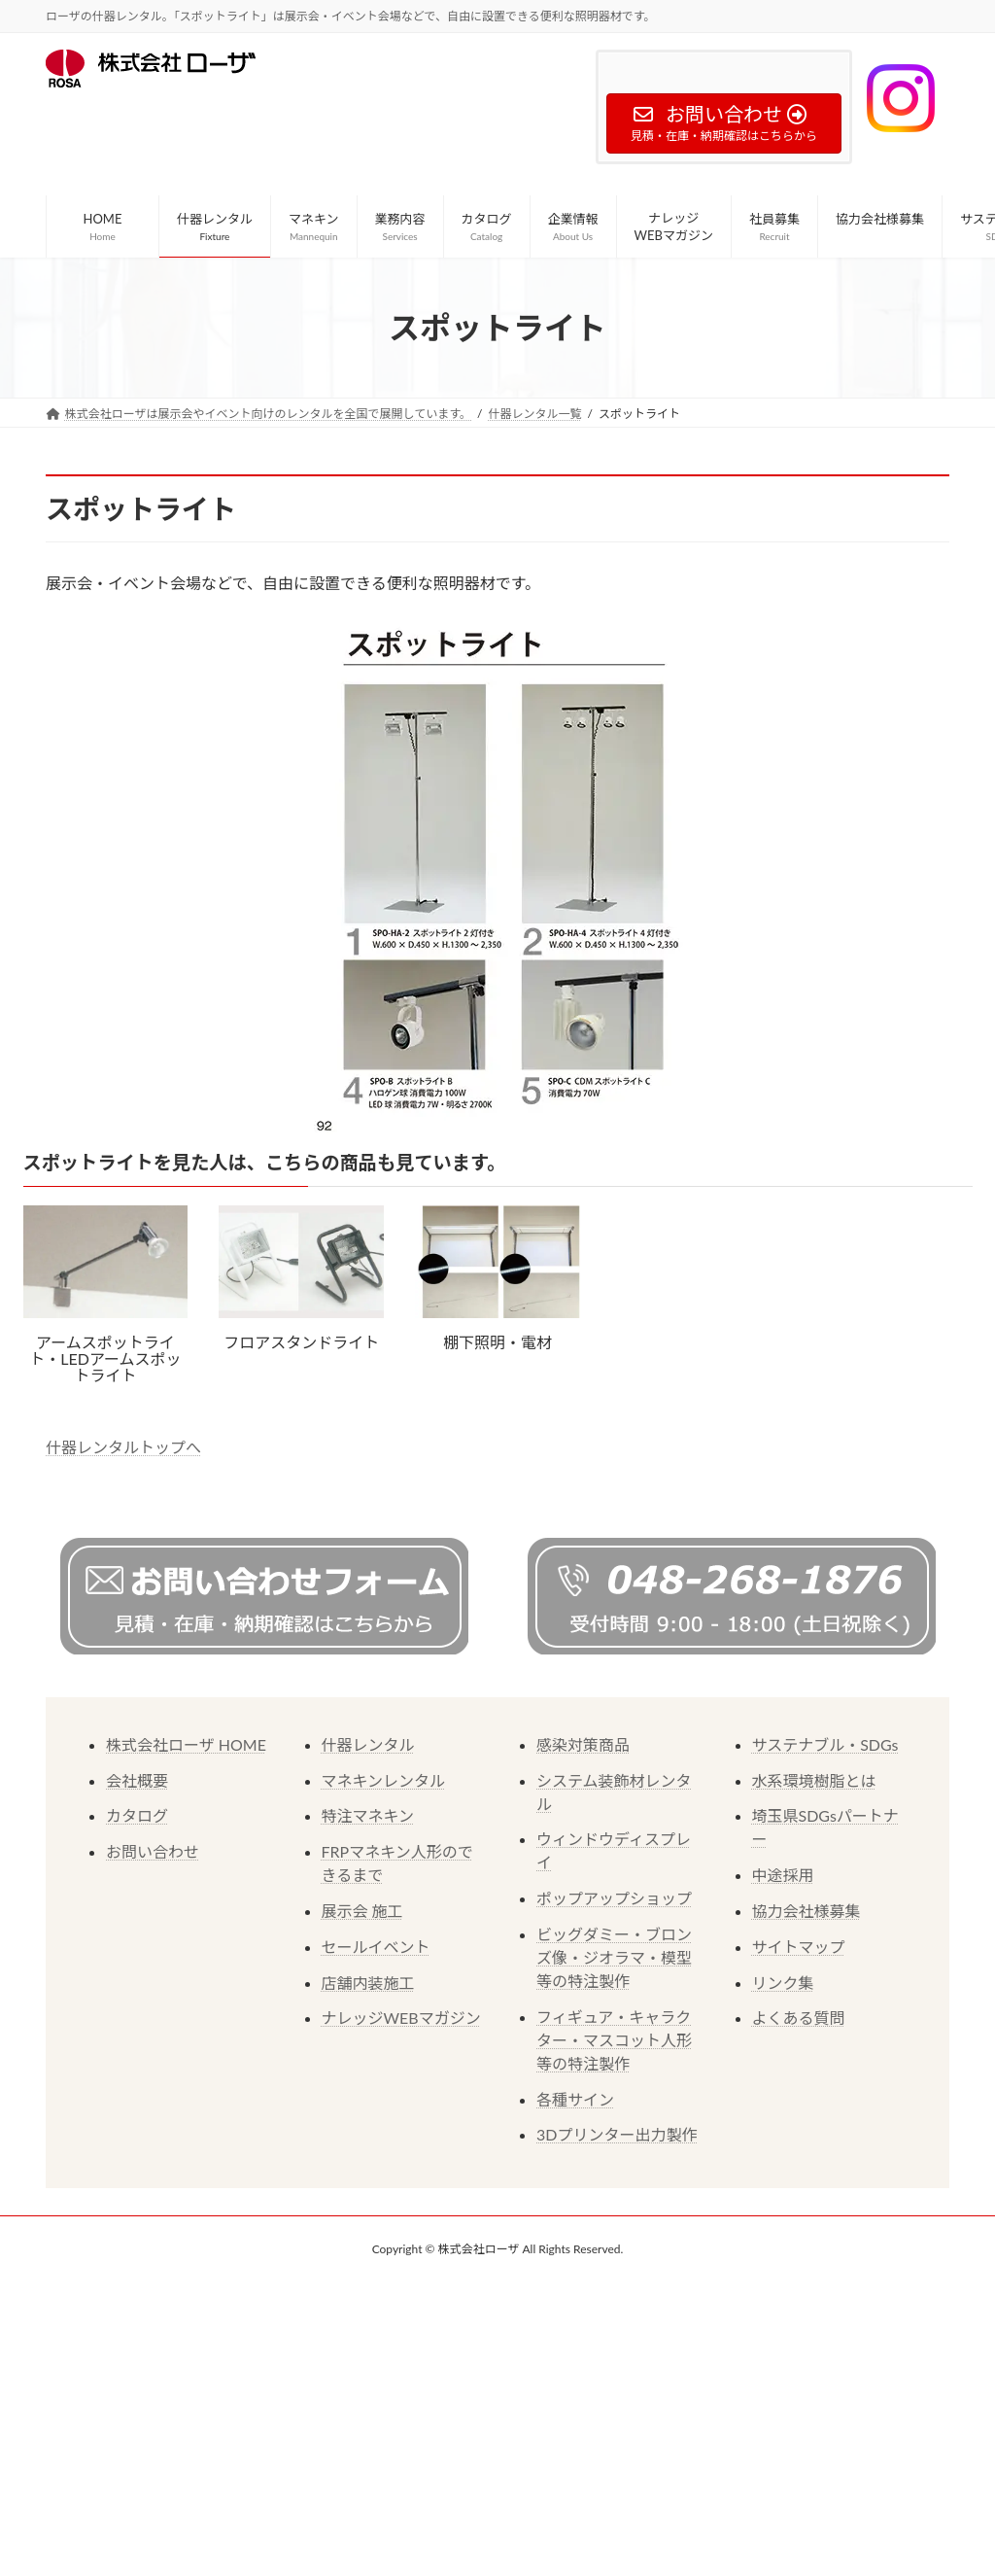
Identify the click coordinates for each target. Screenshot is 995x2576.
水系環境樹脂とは (814, 1780)
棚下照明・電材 (497, 1342)
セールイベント (376, 1946)
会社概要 (137, 1780)
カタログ (137, 1815)
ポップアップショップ (614, 1898)
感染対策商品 (583, 1744)
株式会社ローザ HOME (186, 1744)
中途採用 (783, 1874)
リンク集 (783, 1982)
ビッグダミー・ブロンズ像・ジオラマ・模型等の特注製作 (614, 1957)
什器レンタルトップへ (123, 1447)
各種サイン (575, 2099)
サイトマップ (798, 1946)
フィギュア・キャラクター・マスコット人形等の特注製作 (614, 2039)
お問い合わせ (152, 1851)
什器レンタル (368, 1744)
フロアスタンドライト (301, 1342)
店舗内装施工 (368, 1982)
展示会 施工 (362, 1910)
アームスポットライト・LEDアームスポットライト (105, 1358)
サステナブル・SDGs (825, 1744)
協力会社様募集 (806, 1910)
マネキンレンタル (384, 1780)
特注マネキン (368, 1815)
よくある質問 (798, 2017)
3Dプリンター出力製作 (616, 2134)
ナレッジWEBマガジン (401, 2017)
